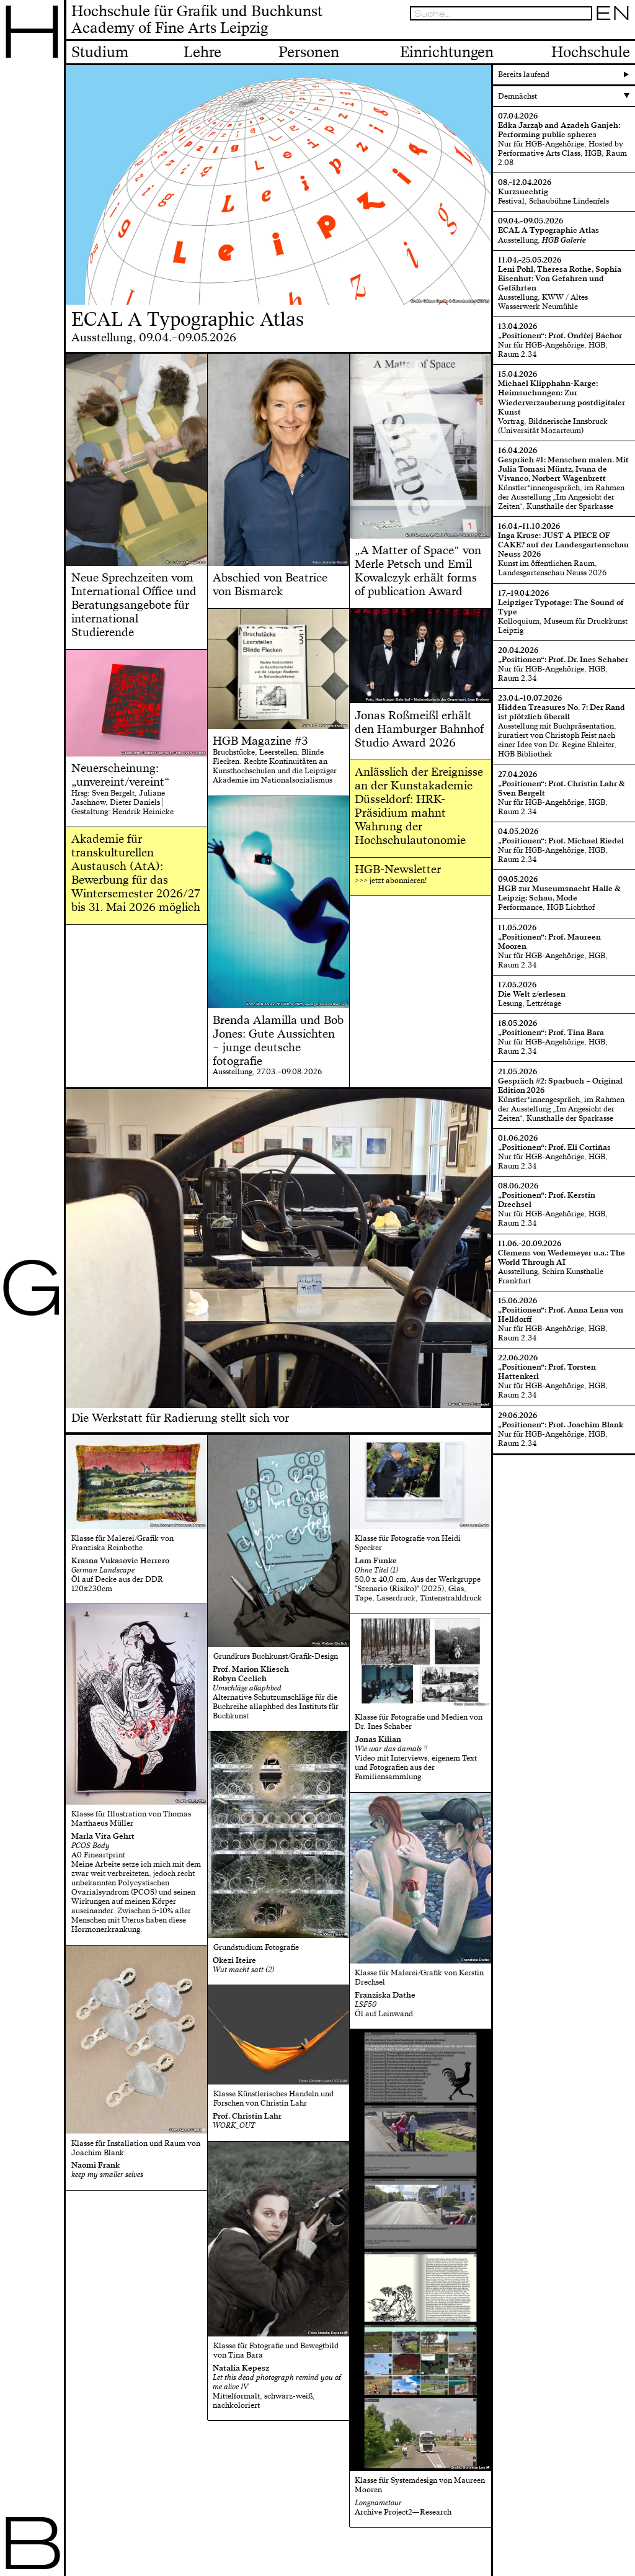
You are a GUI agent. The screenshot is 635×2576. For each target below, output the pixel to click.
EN (612, 13)
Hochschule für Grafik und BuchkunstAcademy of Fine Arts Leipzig (196, 20)
